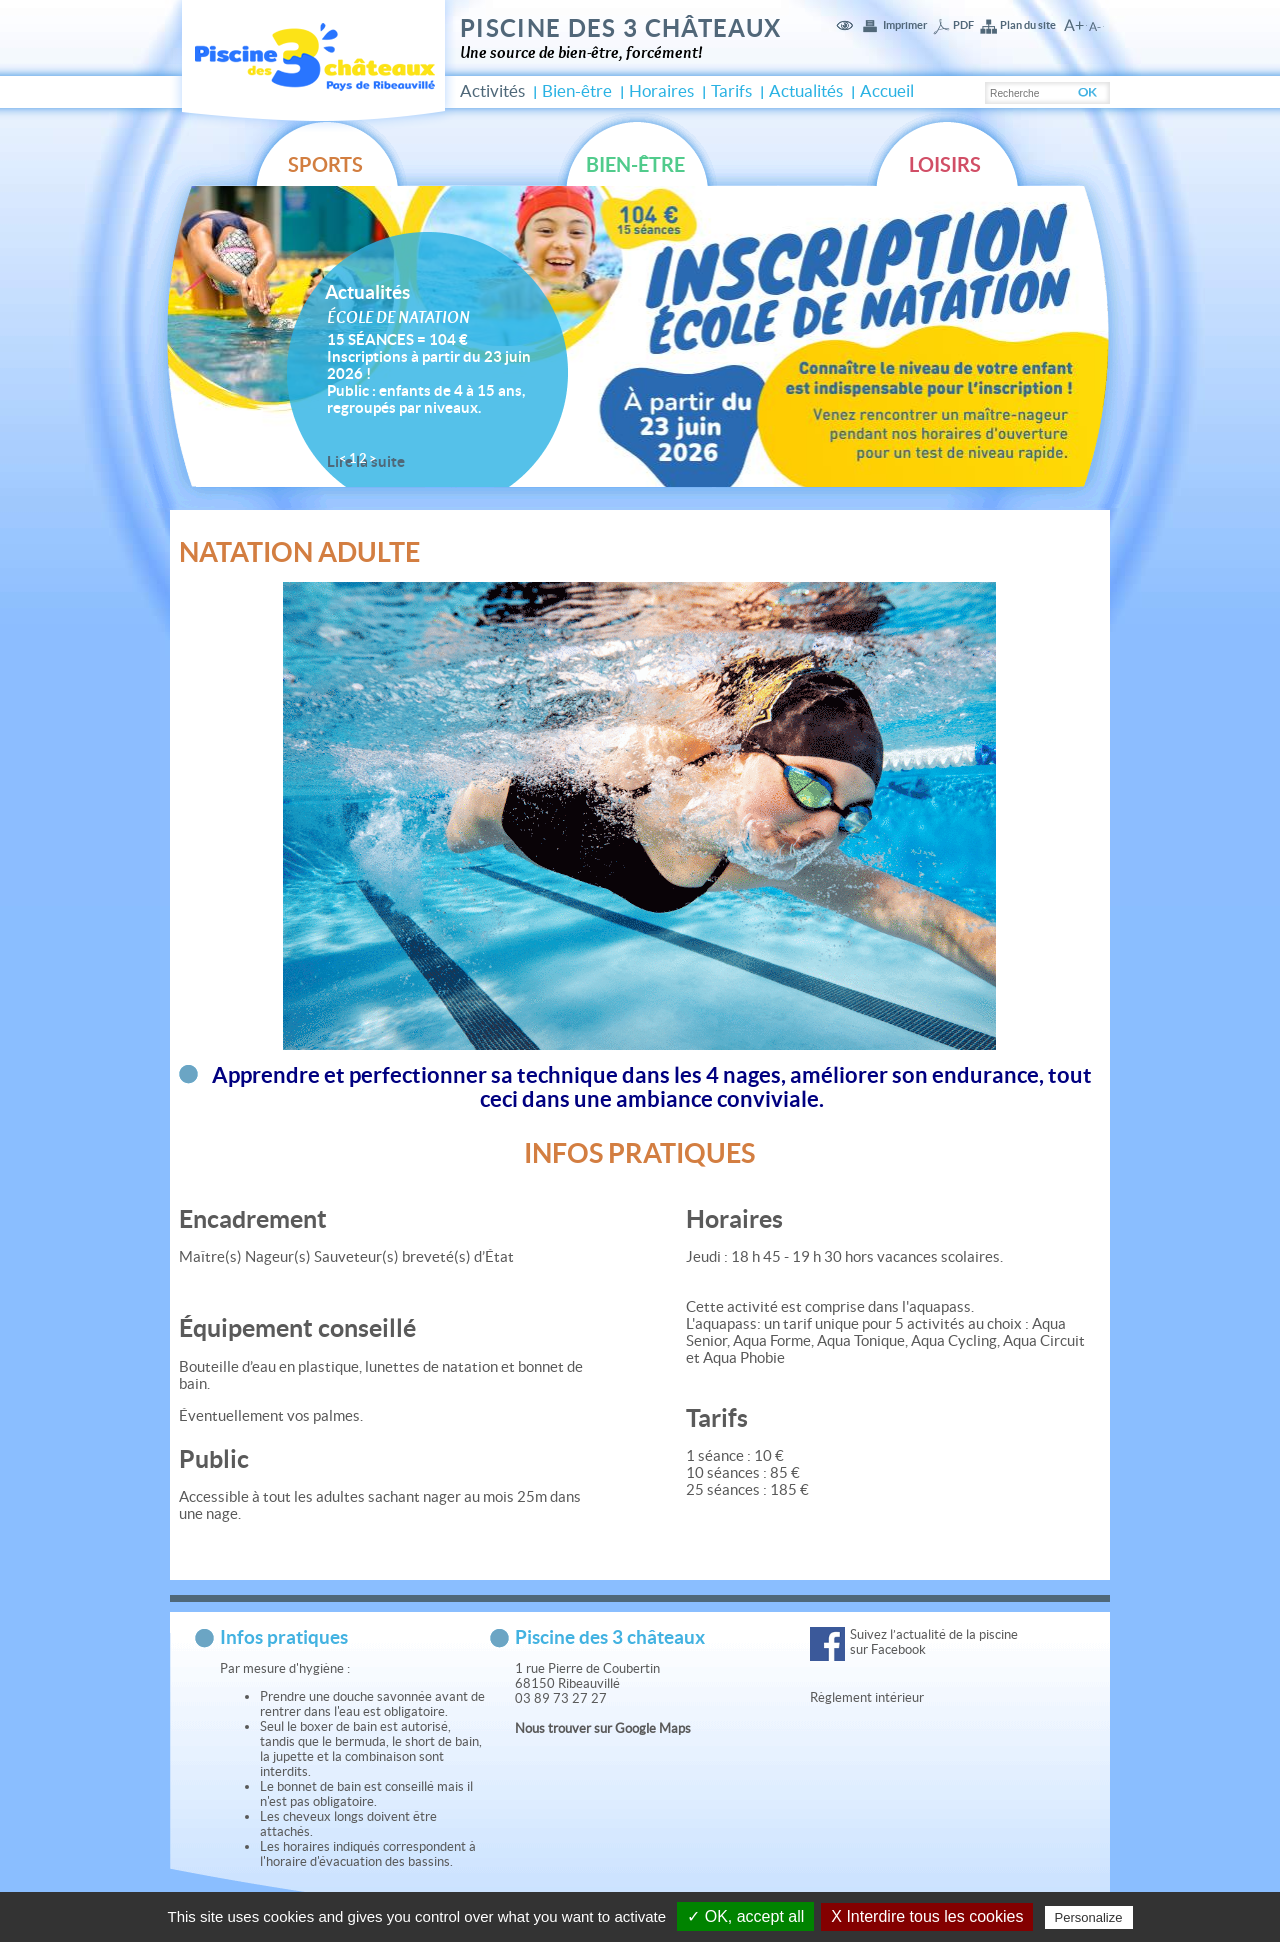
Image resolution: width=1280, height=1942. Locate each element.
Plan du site (1028, 25)
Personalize (1089, 1917)
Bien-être (577, 91)
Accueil (887, 91)
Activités (492, 91)
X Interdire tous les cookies (927, 1916)
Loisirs (945, 165)
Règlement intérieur (868, 1697)
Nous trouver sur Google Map (600, 1728)
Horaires (661, 91)
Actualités (806, 91)
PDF (963, 25)
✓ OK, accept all (745, 1916)
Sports (325, 165)
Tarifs (731, 91)
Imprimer (905, 25)
